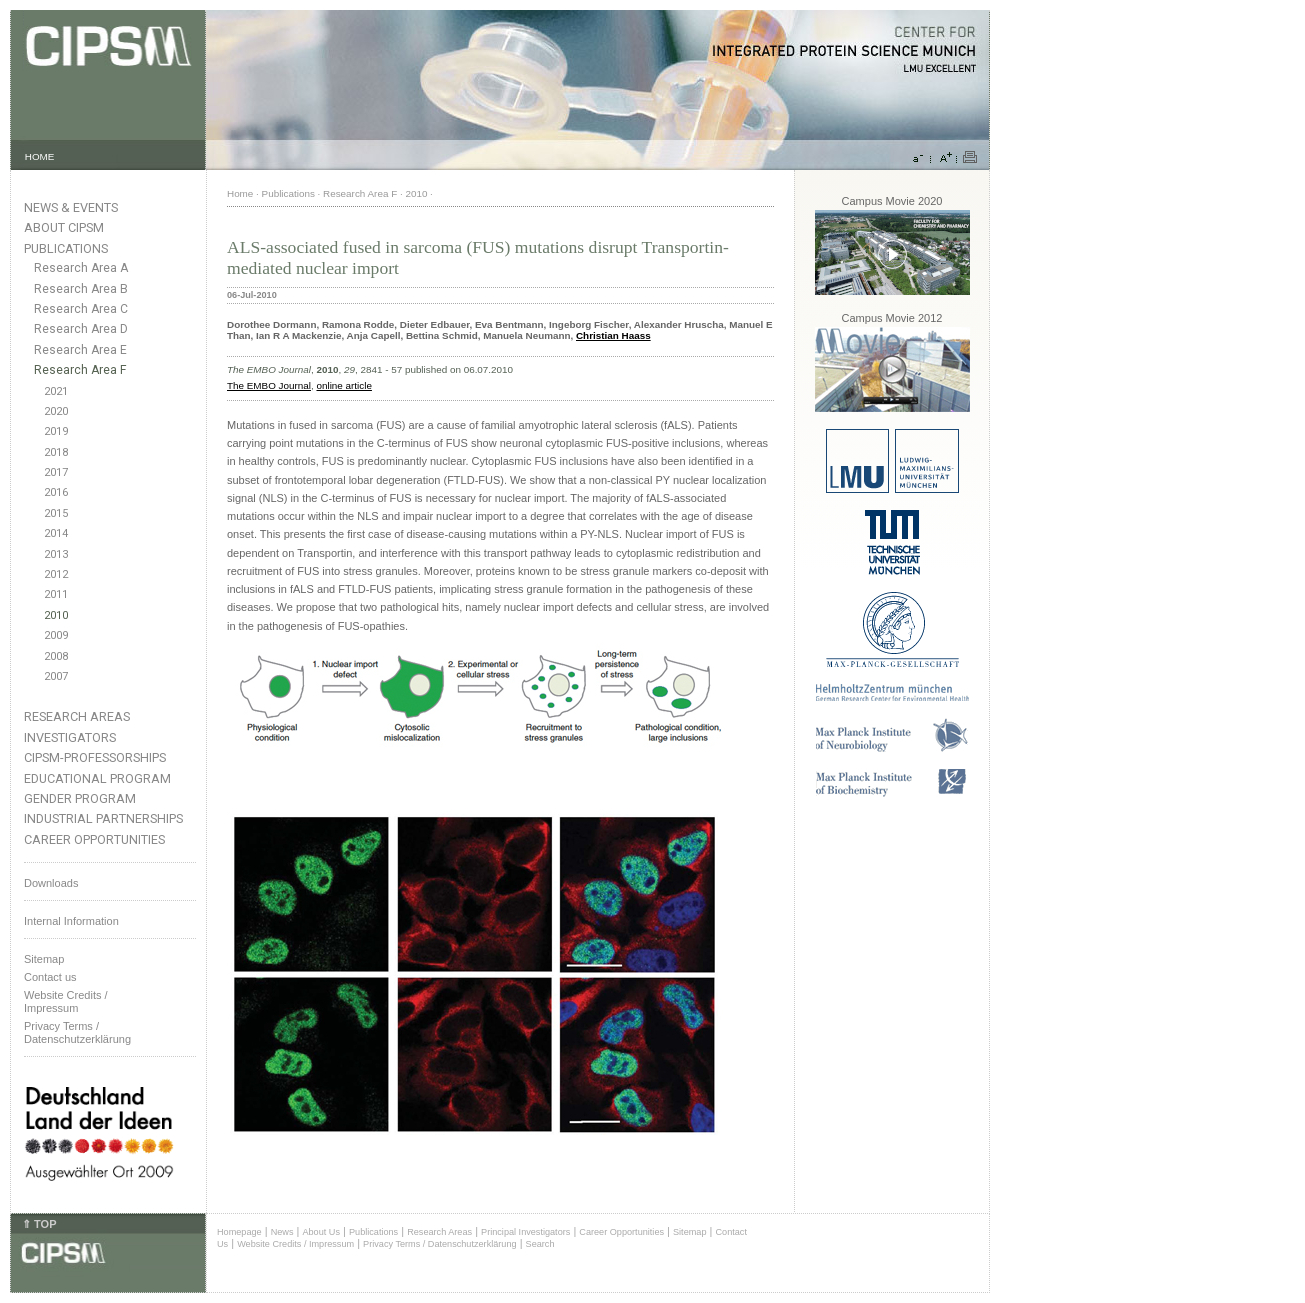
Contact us (50, 977)
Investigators (70, 737)
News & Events (71, 207)
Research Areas (77, 716)
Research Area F (80, 370)
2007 (56, 676)
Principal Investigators (525, 1232)
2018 (56, 452)
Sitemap (44, 959)
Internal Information (71, 921)
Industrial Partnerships (103, 818)
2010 (56, 615)
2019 (56, 431)
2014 (56, 533)
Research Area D (81, 329)
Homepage (239, 1232)
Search (540, 1244)
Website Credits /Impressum (66, 1001)
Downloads (51, 883)
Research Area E (80, 350)
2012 (56, 574)
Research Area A (81, 268)
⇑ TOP (39, 1224)
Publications (66, 248)
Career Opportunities (94, 839)
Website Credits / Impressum (295, 1244)
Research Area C (81, 309)
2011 (56, 594)
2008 (56, 656)
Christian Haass (613, 335)
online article (343, 385)
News (282, 1232)
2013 (56, 554)
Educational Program (97, 778)
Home (240, 193)
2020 (56, 411)
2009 (56, 635)
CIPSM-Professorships (95, 757)
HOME (40, 156)
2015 (56, 513)
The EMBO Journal (269, 385)
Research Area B (81, 289)
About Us (321, 1232)
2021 (56, 391)
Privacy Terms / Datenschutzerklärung (77, 1032)
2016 (56, 492)
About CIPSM (64, 227)
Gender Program (80, 798)
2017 (56, 472)
